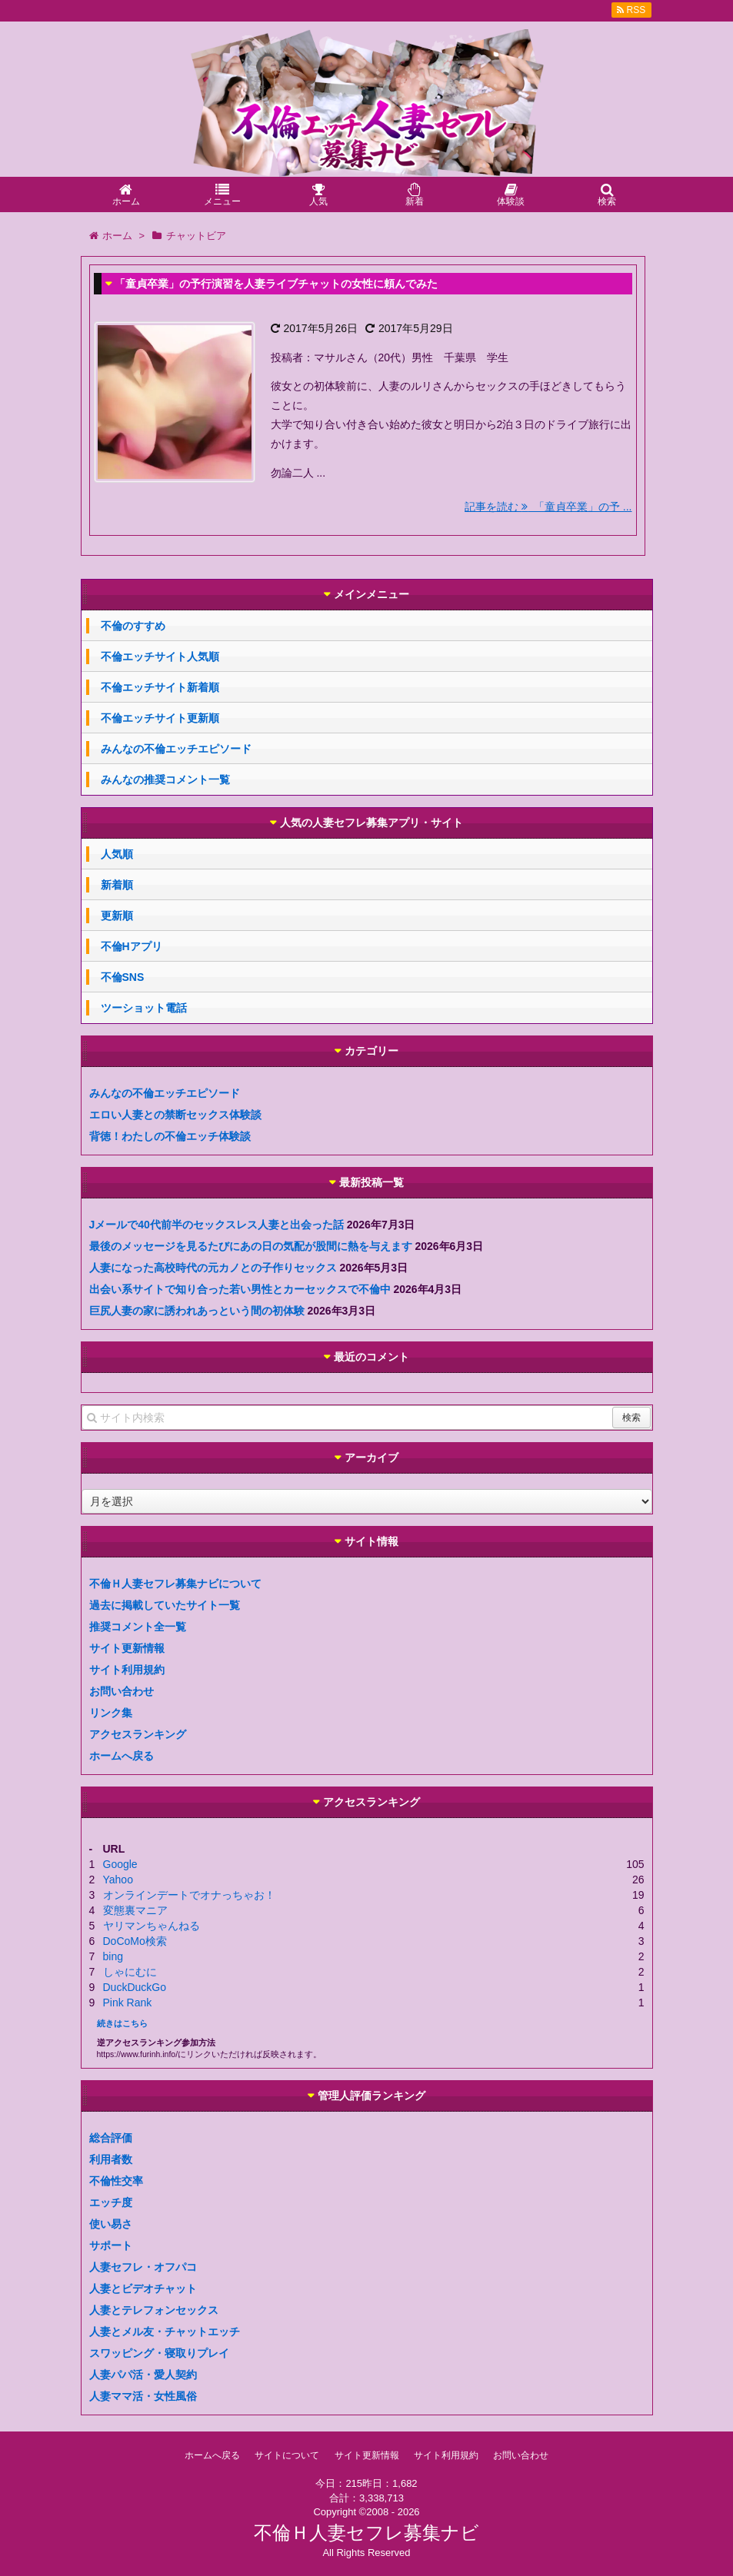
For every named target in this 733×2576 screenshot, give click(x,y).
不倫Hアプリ (131, 946)
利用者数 (110, 2159)
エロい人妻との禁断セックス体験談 (175, 1115)
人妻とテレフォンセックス (153, 2310)
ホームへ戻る (121, 1756)
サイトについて (287, 2455)
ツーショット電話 (144, 1007)
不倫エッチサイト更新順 (160, 718)
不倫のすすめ (133, 625)
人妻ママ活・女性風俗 (143, 2396)
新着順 (117, 884)
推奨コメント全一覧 (137, 1626)
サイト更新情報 (127, 1648)
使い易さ (110, 2224)
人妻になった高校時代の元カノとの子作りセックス (213, 1267)
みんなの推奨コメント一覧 (165, 779)
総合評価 (110, 2138)
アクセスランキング (137, 1734)
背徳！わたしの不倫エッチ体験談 (170, 1136)
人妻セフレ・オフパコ (143, 2267)
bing (113, 1956)
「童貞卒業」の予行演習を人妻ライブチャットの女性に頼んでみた (276, 284)
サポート (110, 2245)
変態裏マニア (135, 1910)
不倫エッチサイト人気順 (160, 656)
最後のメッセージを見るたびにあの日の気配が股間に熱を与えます (250, 1246)
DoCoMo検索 (135, 1941)
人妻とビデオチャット (143, 2288)
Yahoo (118, 1879)
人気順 (117, 854)
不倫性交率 (116, 2181)
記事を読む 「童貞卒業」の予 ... (548, 506)
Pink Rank (127, 2002)
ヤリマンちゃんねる (151, 1926)
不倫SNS (123, 977)
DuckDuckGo (134, 1987)
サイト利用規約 (127, 1670)
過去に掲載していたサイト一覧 (164, 1605)
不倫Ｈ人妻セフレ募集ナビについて (175, 1583)
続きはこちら (122, 2023)
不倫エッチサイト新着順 (160, 687)
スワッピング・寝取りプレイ (159, 2353)
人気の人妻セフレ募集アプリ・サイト (371, 823)
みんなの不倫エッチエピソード (176, 748)
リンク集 (110, 1713)
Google (120, 1864)
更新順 (117, 915)
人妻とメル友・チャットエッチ (164, 2331)
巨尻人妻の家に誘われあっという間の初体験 (197, 1311)
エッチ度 (110, 2202)
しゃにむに (130, 1972)
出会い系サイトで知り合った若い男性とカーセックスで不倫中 (240, 1289)
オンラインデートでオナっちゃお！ (189, 1895)
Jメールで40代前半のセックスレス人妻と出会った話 (216, 1224)
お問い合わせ (121, 1691)
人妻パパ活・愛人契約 (143, 2374)
